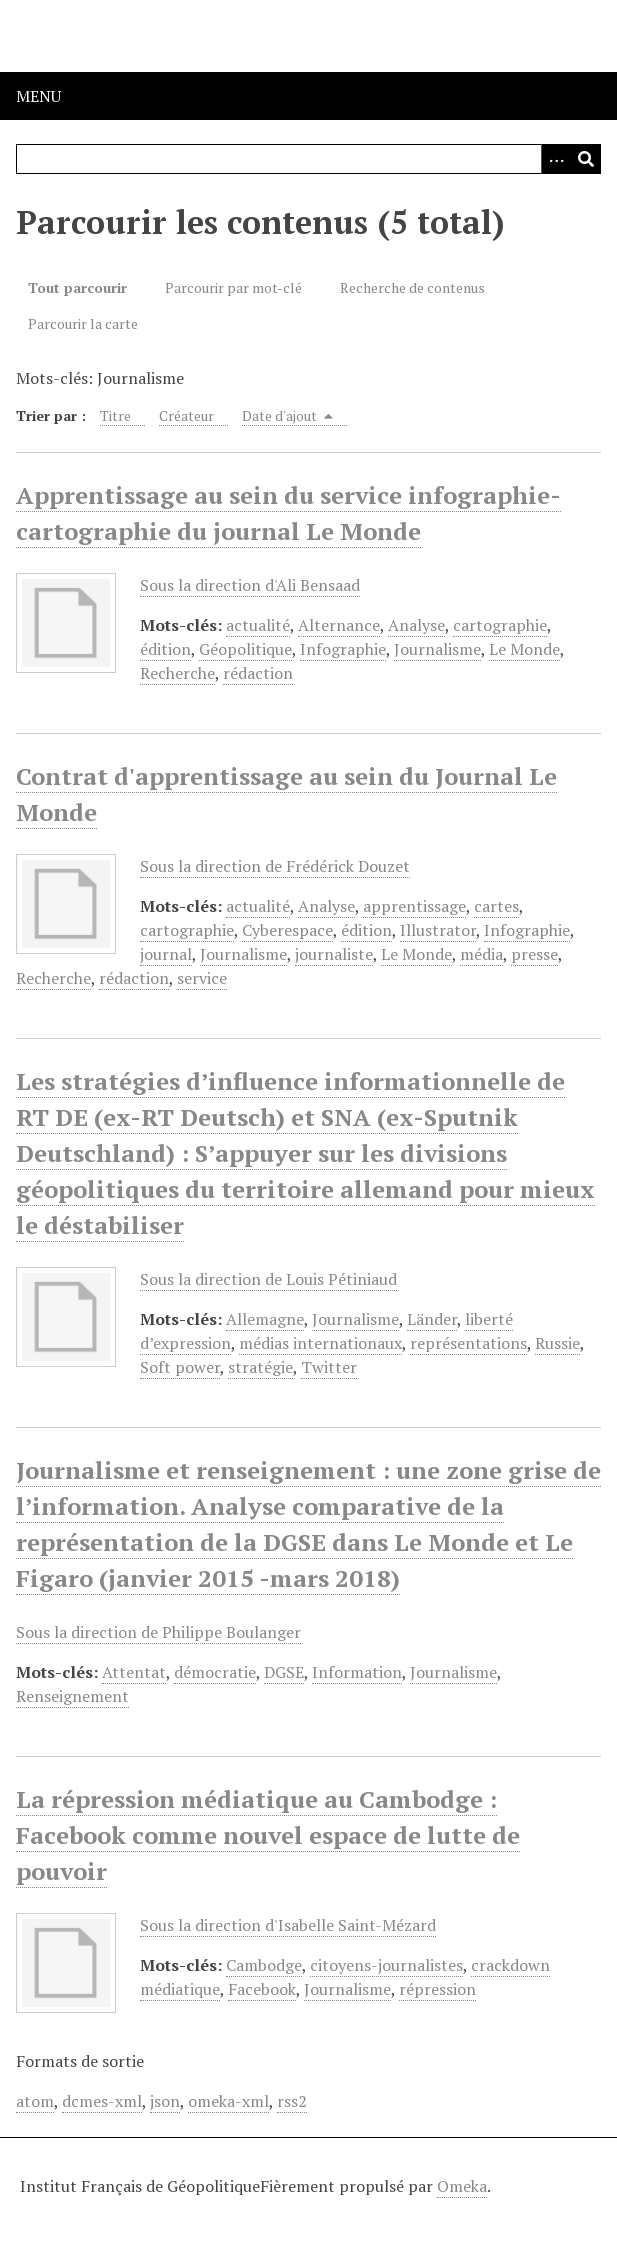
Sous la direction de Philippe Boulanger (158, 1632)
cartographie (500, 625)
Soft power (180, 1367)
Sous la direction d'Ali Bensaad (250, 585)
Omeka (462, 2186)
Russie (557, 1343)
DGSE (284, 1672)
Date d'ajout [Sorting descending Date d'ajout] (287, 415)
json (165, 2101)
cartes (496, 906)
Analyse (416, 625)
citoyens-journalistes (386, 1965)
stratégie (260, 1367)
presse (534, 954)
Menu (38, 96)
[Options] (556, 159)
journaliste (334, 954)
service (202, 978)
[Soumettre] (586, 159)
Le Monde (524, 649)
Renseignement (72, 1696)
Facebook (262, 1989)
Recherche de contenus (412, 287)
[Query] (308, 159)
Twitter (329, 1367)
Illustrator (438, 930)
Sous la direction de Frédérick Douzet (275, 866)
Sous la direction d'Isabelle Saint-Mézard (288, 1925)
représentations (468, 1343)
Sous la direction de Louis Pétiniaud (268, 1279)
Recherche (177, 673)
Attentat (134, 1672)
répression (437, 1989)
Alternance (339, 625)
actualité (258, 625)
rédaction (258, 673)
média (481, 954)
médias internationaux (320, 1343)
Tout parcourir (77, 287)
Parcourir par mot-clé (233, 287)
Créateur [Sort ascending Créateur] (186, 415)
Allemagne (265, 1319)
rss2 (292, 2101)
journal (166, 954)
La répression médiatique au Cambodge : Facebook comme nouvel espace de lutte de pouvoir (268, 1835)
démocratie (215, 1672)
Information (357, 1672)
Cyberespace (287, 930)
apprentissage (414, 906)
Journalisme (437, 649)
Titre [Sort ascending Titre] (115, 415)
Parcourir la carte (83, 323)
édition (165, 649)
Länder (432, 1319)
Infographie (343, 649)
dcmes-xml (102, 2101)
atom (35, 2101)
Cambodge (264, 1965)
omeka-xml (228, 2101)
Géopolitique (245, 649)
